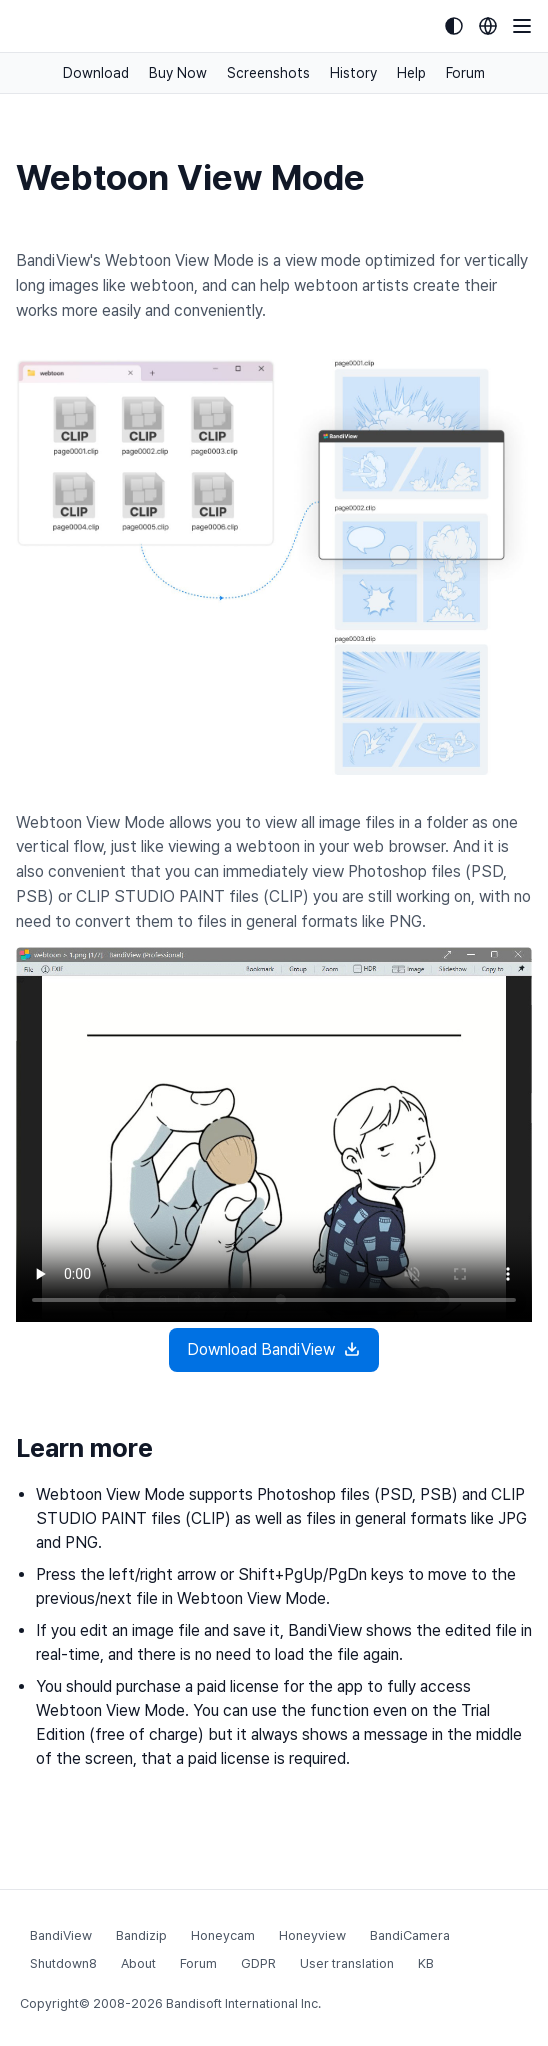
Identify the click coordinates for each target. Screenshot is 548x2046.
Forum (465, 73)
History (353, 73)
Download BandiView (274, 1349)
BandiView (61, 1935)
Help (411, 73)
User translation (347, 1963)
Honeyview (312, 1935)
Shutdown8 (63, 1963)
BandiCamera (410, 1935)
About (138, 1963)
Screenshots (268, 73)
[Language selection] (488, 26)
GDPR (258, 1963)
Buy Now (178, 73)
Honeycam (223, 1935)
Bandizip (141, 1935)
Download (96, 73)
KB (426, 1963)
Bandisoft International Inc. (243, 2003)
